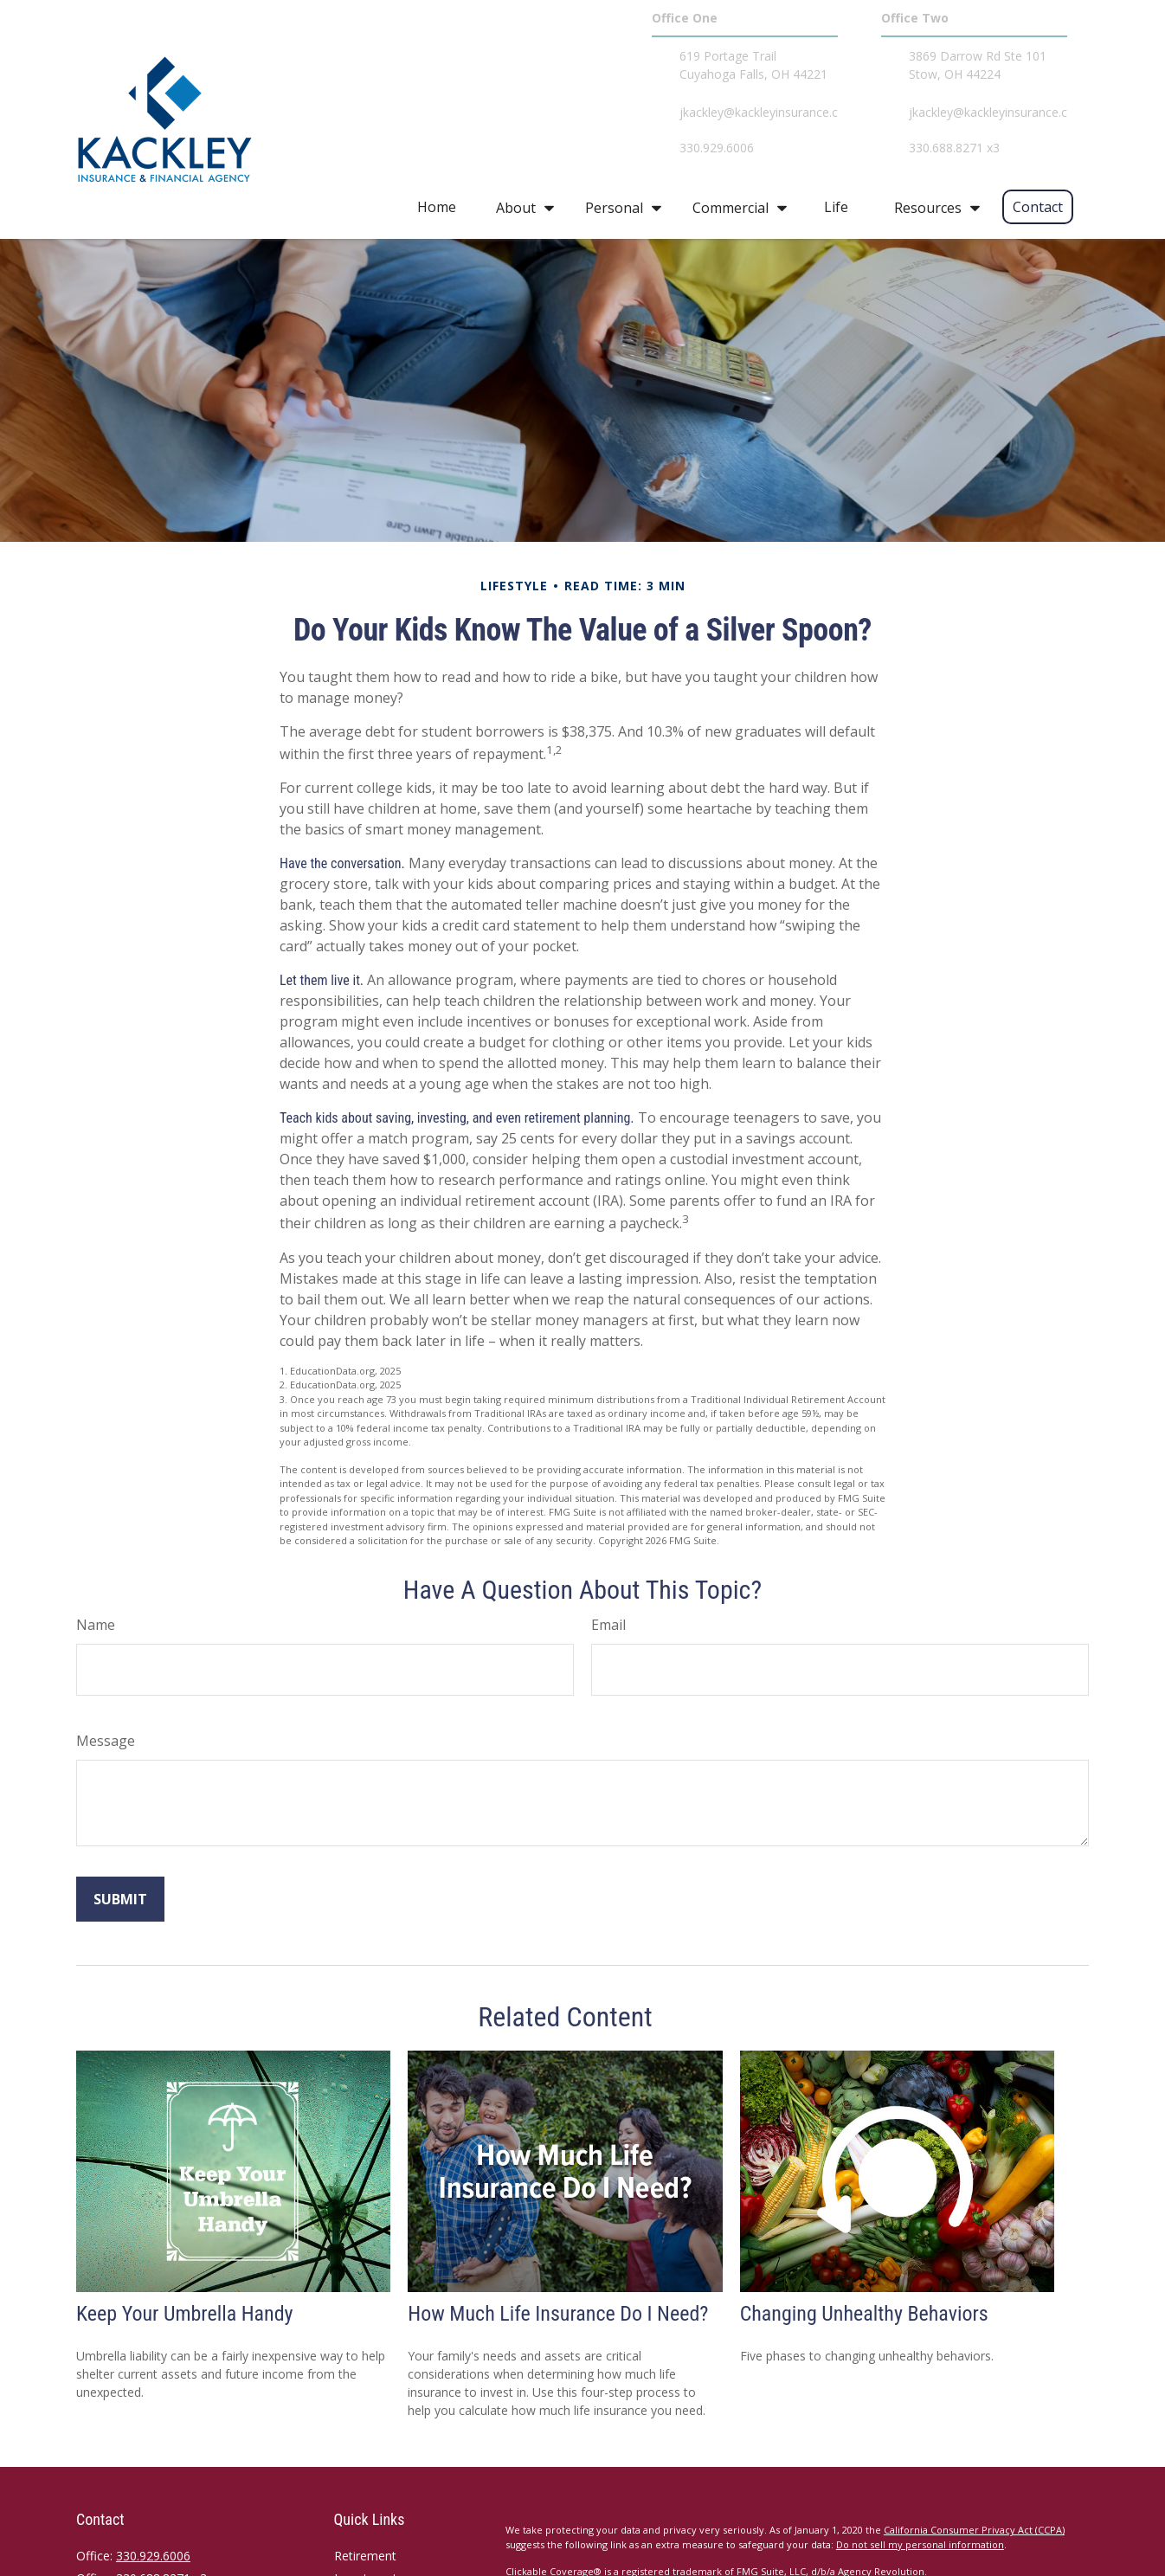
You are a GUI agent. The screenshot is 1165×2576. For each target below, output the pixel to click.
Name (95, 1624)
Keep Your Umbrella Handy (184, 2314)
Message (105, 1740)
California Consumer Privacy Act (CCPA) (974, 2529)
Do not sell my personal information (920, 2544)
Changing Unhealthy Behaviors (864, 2314)
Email (608, 1624)
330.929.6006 (153, 2555)
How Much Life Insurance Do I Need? (558, 2314)
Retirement (365, 2555)
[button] (436, 207)
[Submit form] (120, 1899)
